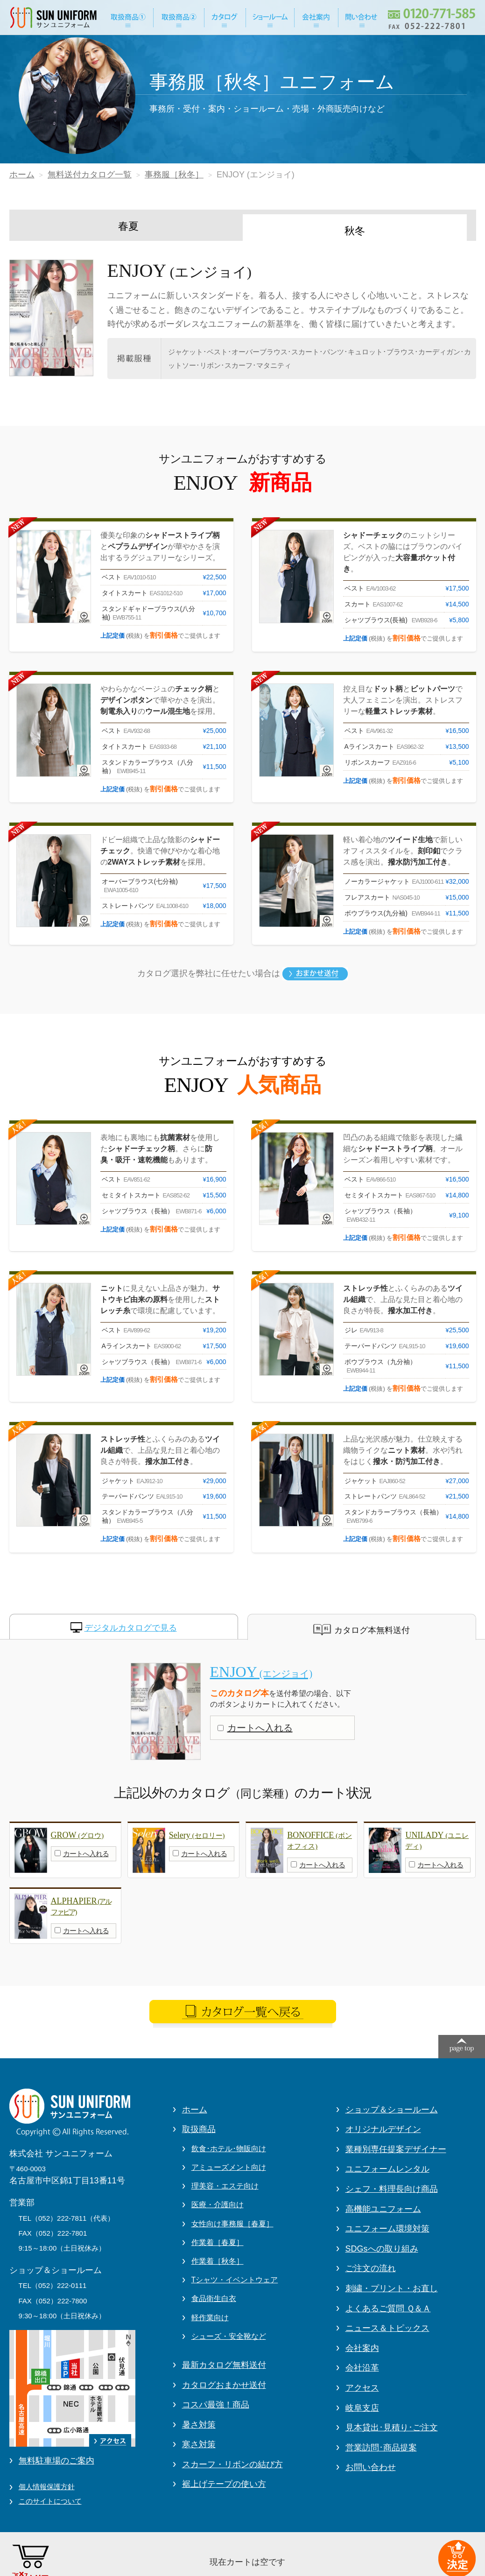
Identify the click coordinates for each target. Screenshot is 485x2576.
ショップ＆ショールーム (391, 2109)
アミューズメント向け (228, 2167)
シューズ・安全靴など (228, 2336)
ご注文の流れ (370, 2268)
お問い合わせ (370, 2467)
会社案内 (362, 2348)
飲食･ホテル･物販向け (228, 2149)
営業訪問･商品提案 (381, 2447)
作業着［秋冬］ (217, 2261)
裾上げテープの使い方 (224, 2484)
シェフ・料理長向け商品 (391, 2189)
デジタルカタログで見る (130, 1628)
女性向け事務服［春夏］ (232, 2224)
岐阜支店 (362, 2408)
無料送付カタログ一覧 (90, 174)
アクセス (362, 2388)
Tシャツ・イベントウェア (234, 2280)
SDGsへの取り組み (381, 2248)
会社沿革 (362, 2367)
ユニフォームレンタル (387, 2169)
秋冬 (354, 231)
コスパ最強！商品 (215, 2404)
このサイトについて (50, 2501)
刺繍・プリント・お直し (391, 2288)
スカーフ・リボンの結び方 (232, 2464)
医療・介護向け (217, 2205)
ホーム (22, 174)
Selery (197, 1835)
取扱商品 (199, 2129)
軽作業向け (210, 2318)
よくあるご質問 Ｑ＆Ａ (388, 2308)
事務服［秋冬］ (174, 174)
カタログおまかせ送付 (224, 2385)
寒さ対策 (199, 2444)
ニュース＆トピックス (387, 2328)
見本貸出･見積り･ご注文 (391, 2427)
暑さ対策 (199, 2424)
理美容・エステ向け (225, 2186)
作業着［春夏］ (217, 2242)
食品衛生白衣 (213, 2298)
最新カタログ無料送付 (224, 2365)
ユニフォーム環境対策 (387, 2228)
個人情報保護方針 (47, 2487)
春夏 (128, 226)
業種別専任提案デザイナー (395, 2149)
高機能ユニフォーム (383, 2209)
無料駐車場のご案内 (56, 2460)
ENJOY (261, 1671)
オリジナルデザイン (383, 2129)
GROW (77, 1835)
